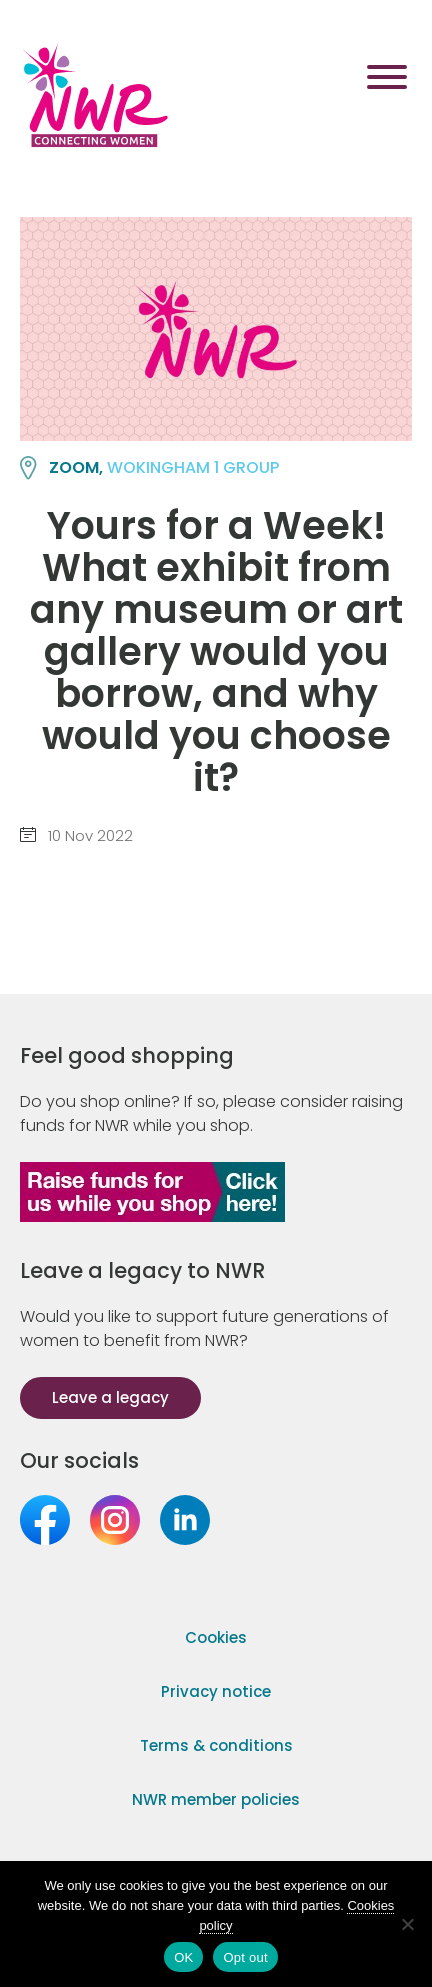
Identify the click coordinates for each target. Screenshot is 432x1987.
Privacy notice (216, 1691)
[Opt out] (407, 1924)
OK (183, 1957)
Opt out (245, 1957)
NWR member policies (216, 1799)
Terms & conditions (216, 1745)
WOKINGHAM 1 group (193, 467)
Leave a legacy (110, 1397)
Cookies (216, 1637)
